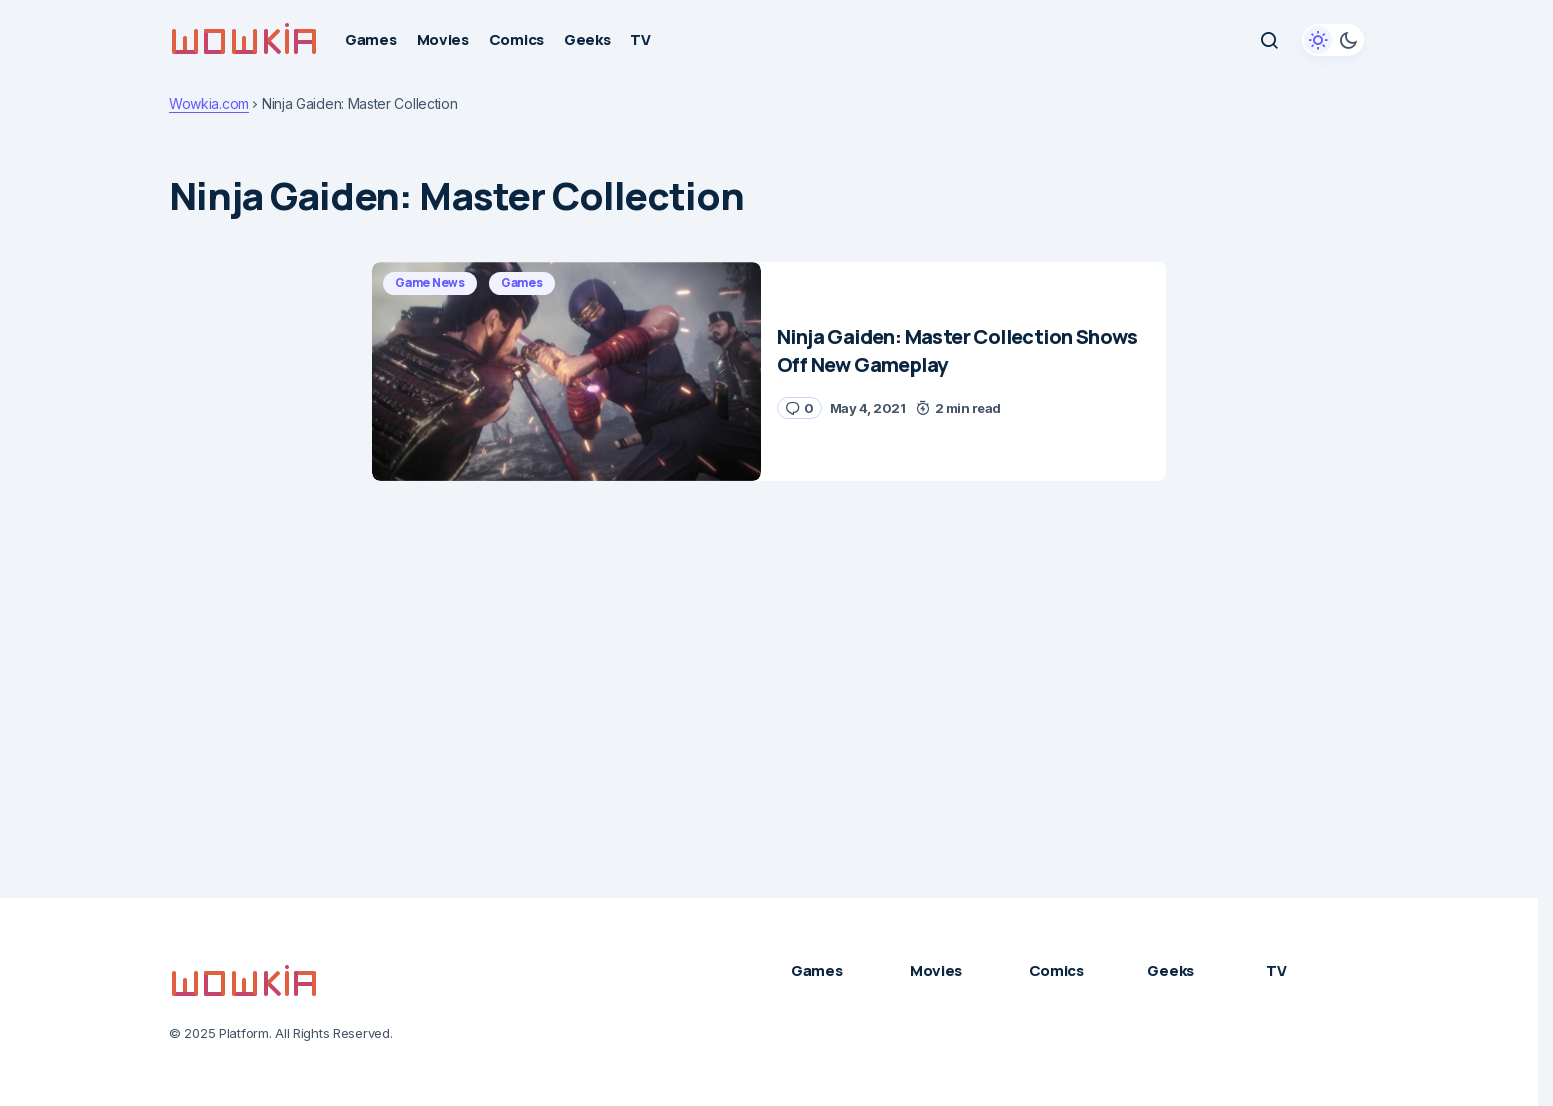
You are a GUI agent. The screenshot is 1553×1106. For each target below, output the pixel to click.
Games (522, 282)
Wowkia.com (209, 104)
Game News (430, 282)
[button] (1269, 40)
